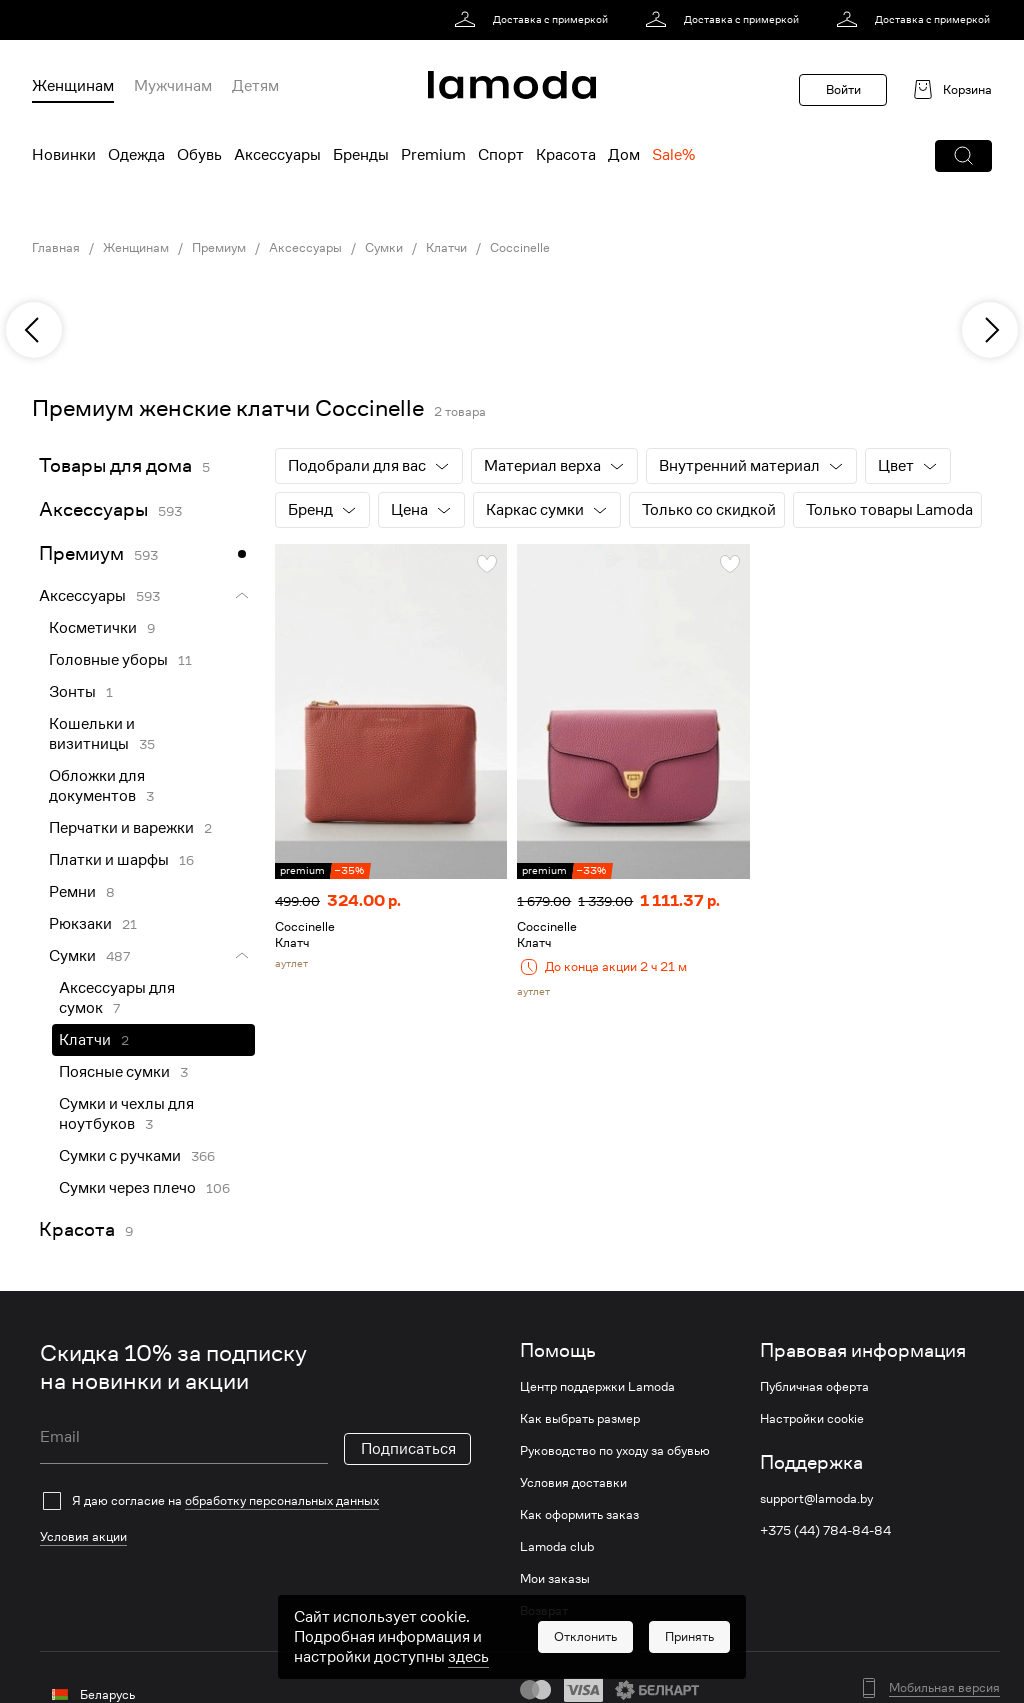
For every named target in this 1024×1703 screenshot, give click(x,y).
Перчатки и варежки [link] (121, 828)
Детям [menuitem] (255, 86)
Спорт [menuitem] (501, 155)
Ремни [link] (72, 892)
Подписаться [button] (408, 1449)
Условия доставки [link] (573, 1483)
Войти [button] (843, 89)
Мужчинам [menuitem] (173, 86)
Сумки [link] (384, 248)
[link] (534, 20)
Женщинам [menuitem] (73, 86)
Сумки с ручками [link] (120, 1156)
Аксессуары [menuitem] (277, 155)
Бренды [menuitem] (361, 155)
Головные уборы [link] (108, 660)
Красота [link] (77, 1229)
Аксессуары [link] (305, 248)
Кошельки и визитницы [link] (92, 734)
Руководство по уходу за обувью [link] (615, 1451)
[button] (963, 156)
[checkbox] (255, 1501)
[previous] (34, 330)
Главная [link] (56, 248)
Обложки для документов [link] (97, 786)
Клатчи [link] (446, 248)
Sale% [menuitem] (673, 155)
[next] (990, 330)
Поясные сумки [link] (114, 1072)
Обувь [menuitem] (199, 155)
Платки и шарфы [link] (109, 860)
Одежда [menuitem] (136, 155)
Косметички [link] (93, 628)
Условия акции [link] (83, 1536)
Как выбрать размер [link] (580, 1419)
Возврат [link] (544, 1611)
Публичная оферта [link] (814, 1387)
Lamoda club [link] (557, 1547)
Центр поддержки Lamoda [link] (597, 1387)
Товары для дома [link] (115, 465)
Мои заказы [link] (555, 1579)
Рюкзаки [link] (80, 924)
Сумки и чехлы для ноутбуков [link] (126, 1114)
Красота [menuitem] (566, 155)
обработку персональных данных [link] (282, 1500)
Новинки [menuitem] (64, 155)
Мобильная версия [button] (944, 1688)
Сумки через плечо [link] (127, 1188)
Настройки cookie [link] (812, 1419)
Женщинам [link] (136, 248)
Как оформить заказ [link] (579, 1515)
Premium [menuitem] (433, 155)
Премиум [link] (219, 248)
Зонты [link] (72, 692)
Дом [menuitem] (624, 155)
